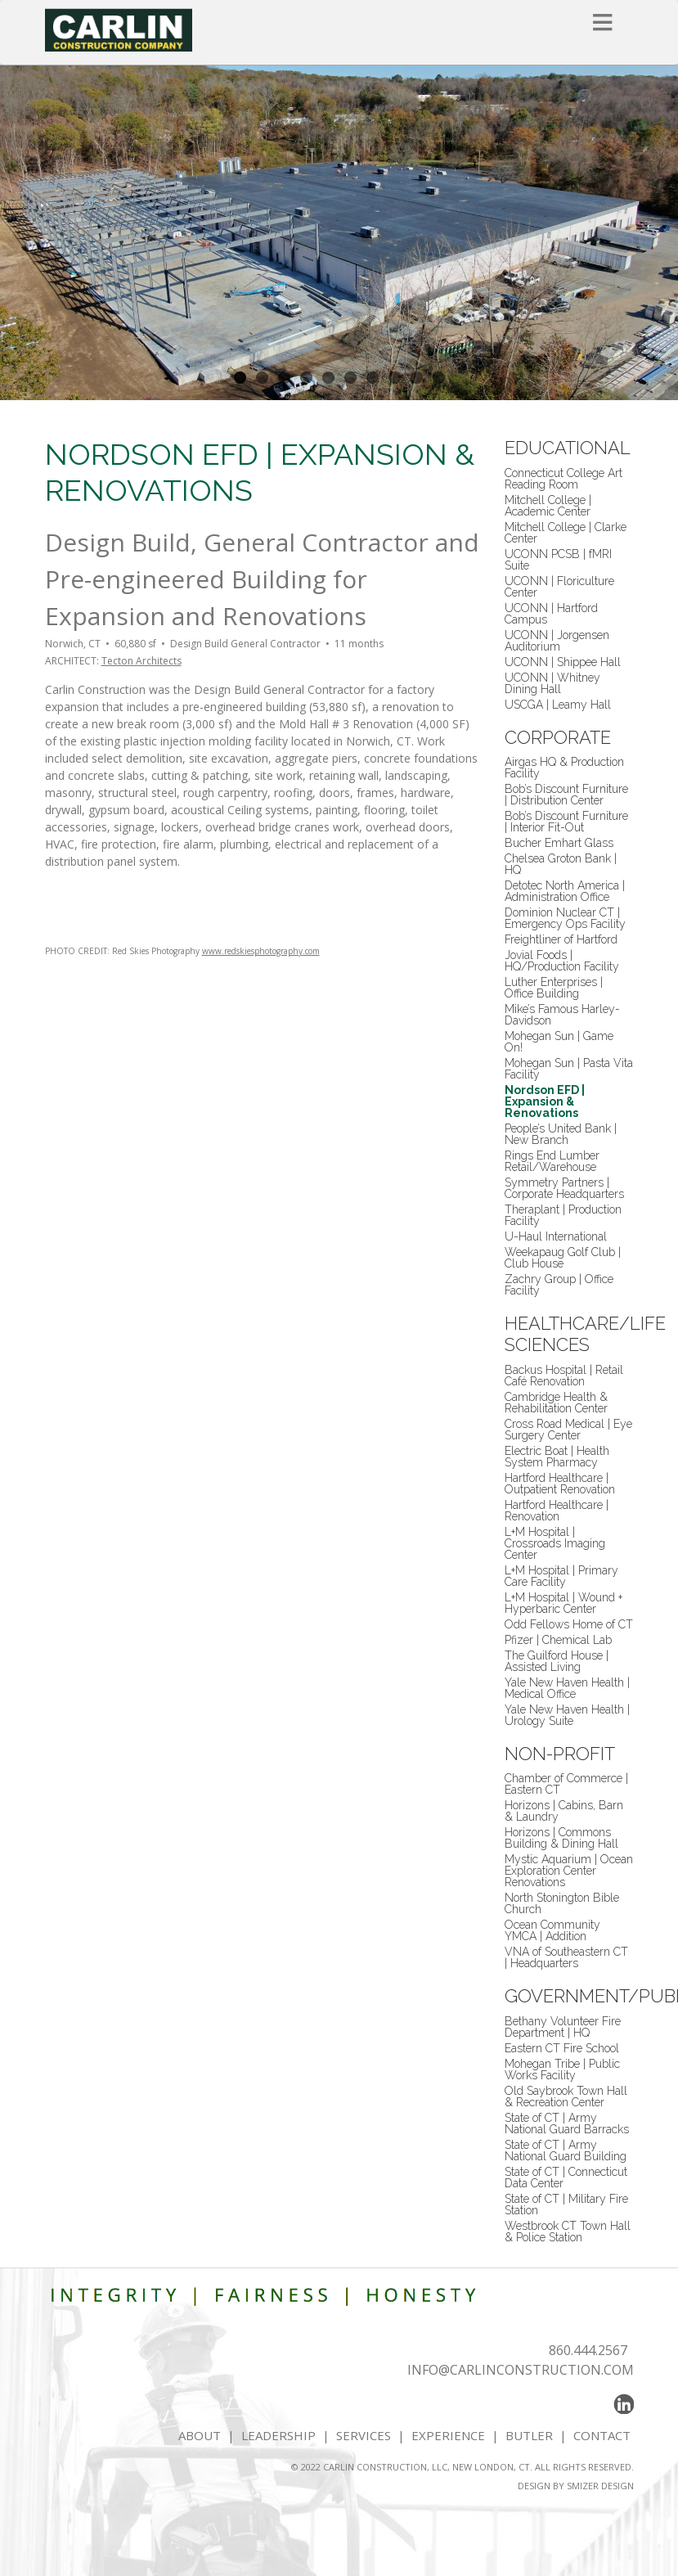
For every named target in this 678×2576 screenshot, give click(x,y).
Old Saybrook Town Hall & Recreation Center (566, 2096)
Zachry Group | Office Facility (559, 1284)
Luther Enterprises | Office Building (554, 987)
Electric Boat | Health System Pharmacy (557, 1456)
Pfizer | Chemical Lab (558, 1640)
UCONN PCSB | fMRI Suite (558, 559)
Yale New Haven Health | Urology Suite (567, 1715)
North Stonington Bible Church (562, 1903)
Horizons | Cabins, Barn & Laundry (564, 1810)
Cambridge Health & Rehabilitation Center (556, 1402)
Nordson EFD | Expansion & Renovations (545, 1101)
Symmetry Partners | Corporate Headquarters (564, 1188)
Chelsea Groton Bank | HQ (561, 864)
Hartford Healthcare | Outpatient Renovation (560, 1483)
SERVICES (363, 2435)
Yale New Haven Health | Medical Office (567, 1688)
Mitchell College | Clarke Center (565, 532)
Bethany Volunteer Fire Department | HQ (563, 2026)
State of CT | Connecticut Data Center (566, 2177)
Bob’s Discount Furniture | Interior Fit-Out (566, 821)
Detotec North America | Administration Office (565, 891)
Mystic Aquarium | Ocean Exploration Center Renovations (569, 1870)
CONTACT (603, 2435)
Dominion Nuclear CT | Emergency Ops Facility (565, 918)
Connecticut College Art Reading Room (563, 478)
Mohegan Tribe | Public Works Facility (562, 2069)
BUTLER (529, 2435)
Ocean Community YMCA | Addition (552, 1930)
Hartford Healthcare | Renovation (556, 1510)
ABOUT (199, 2435)
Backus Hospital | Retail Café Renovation (564, 1375)
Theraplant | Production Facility (563, 1215)
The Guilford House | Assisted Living (556, 1661)
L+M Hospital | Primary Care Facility (561, 1576)
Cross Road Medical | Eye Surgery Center (568, 1429)
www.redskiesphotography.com (261, 951)
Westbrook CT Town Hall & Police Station (568, 2231)
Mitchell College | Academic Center (548, 505)
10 (439, 378)
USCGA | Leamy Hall (558, 704)
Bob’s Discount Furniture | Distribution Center (566, 794)
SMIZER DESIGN (600, 2485)
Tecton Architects (141, 661)
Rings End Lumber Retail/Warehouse (552, 1161)
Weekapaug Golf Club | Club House (563, 1257)
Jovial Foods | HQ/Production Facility (562, 960)
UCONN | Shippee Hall (563, 662)
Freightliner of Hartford (561, 939)
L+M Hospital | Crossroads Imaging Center (555, 1543)
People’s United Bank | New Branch (561, 1134)
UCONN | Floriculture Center (559, 586)
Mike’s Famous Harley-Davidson (562, 1014)
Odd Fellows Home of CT (569, 1624)
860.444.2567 (588, 2350)
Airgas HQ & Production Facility (564, 767)
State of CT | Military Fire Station (566, 2204)
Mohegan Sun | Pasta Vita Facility (569, 1068)
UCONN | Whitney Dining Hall (552, 683)
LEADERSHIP (278, 2435)
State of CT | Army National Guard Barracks (567, 2123)
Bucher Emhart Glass (559, 843)
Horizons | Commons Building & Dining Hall (561, 1837)
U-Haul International (556, 1236)
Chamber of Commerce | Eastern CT (566, 1783)
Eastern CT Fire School (562, 2048)
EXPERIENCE (448, 2435)
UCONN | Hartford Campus (551, 613)
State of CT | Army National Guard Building (565, 2150)
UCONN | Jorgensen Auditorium (557, 640)
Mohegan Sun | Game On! (559, 1041)
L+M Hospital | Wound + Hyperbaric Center (563, 1603)
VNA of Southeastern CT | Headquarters (566, 1957)
